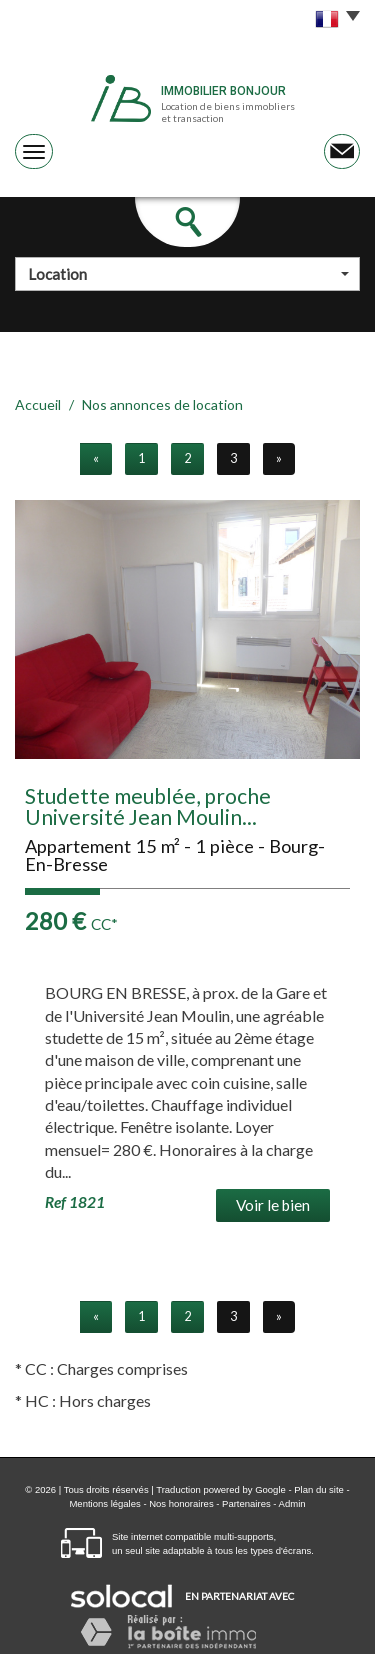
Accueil (38, 404)
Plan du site (319, 1489)
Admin (292, 1503)
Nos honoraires (181, 1503)
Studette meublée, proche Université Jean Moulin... (148, 806)
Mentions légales (104, 1503)
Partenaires (246, 1503)
